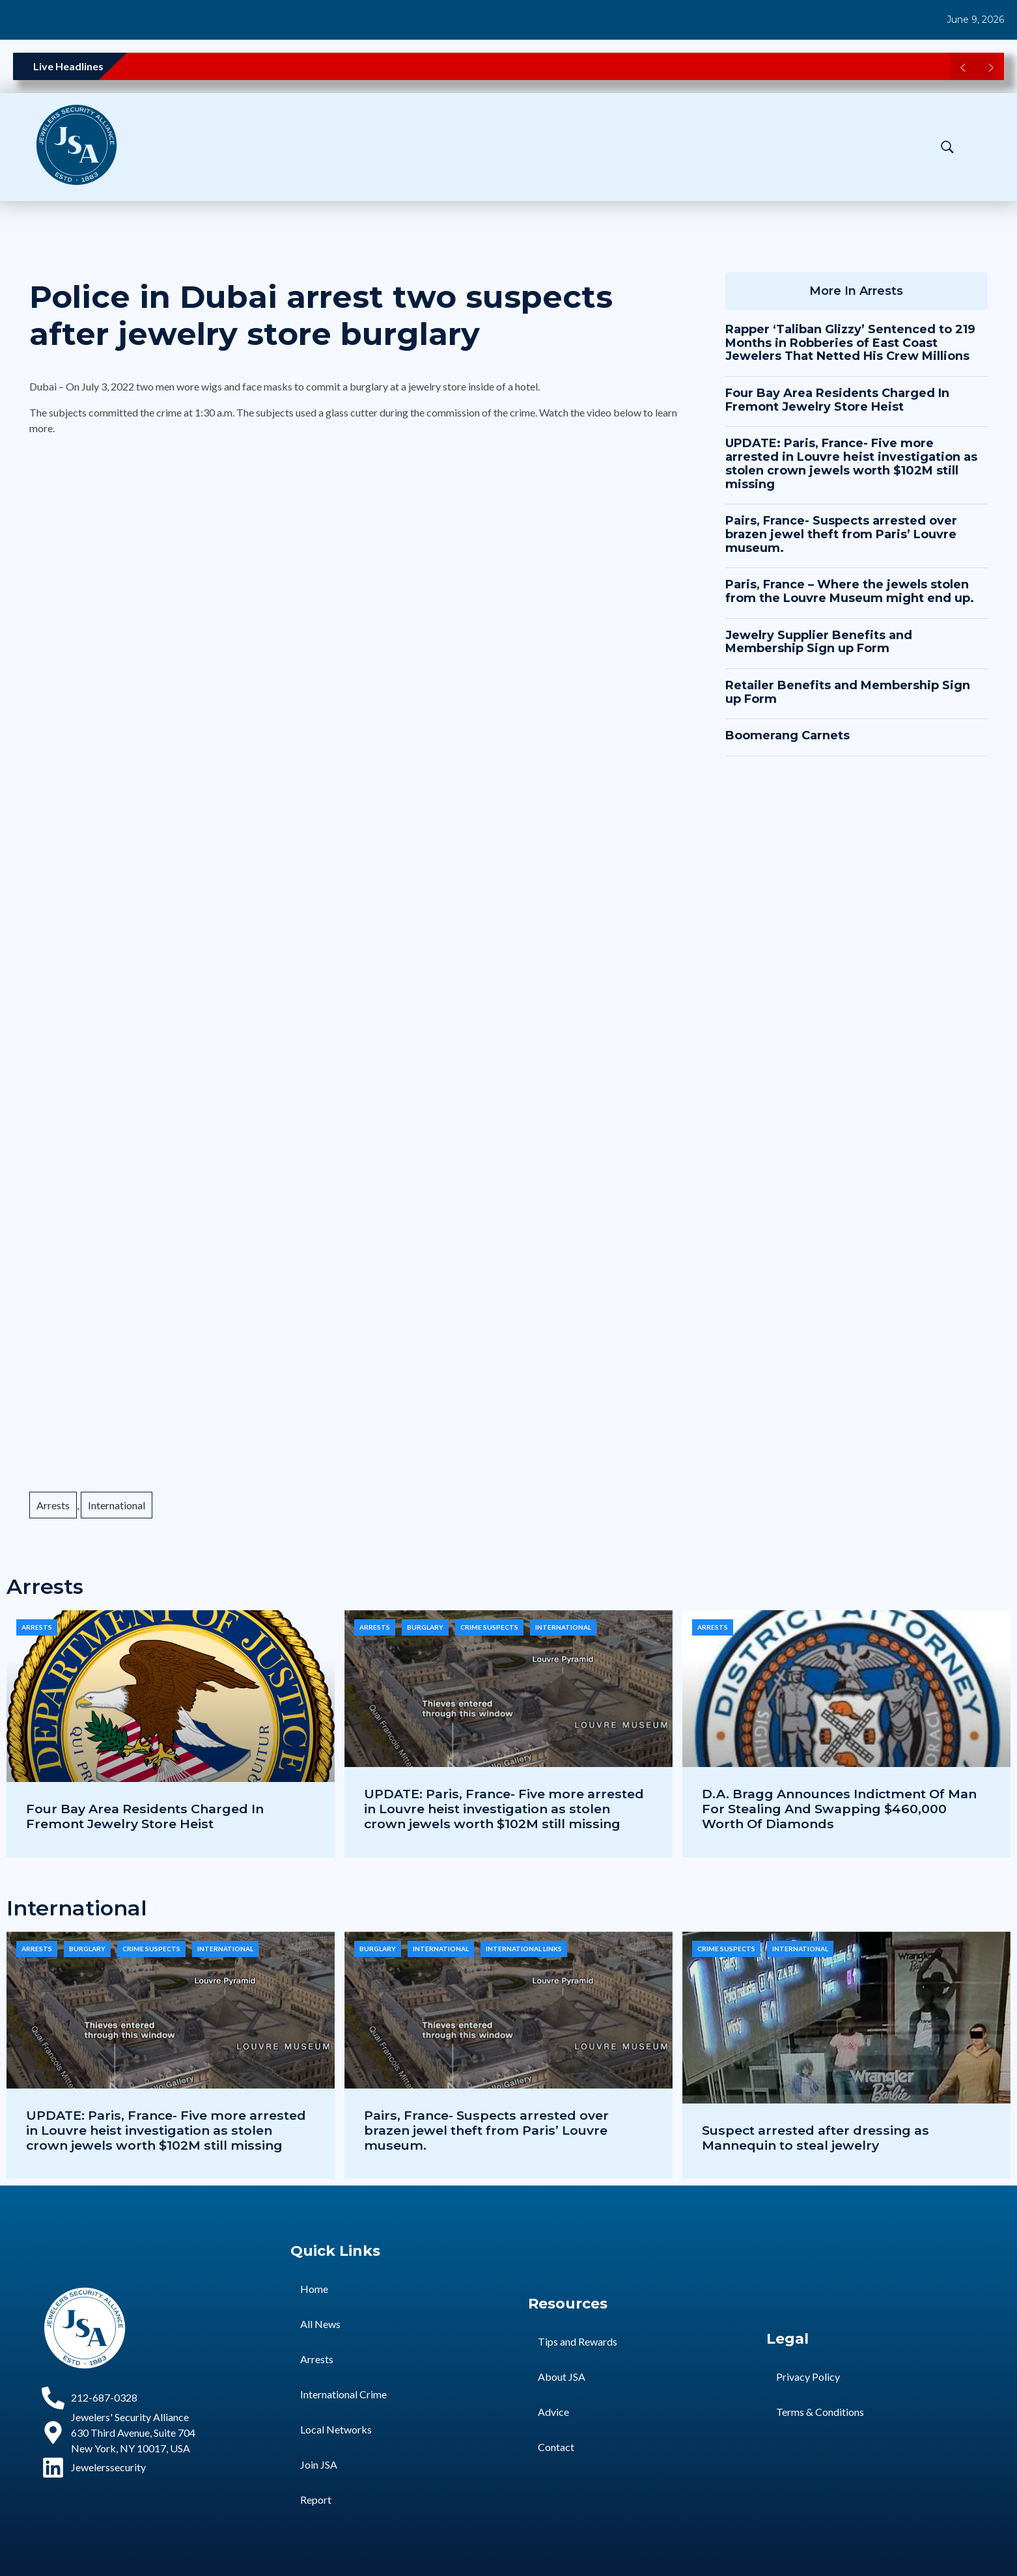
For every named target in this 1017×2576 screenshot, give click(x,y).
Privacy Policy (808, 2376)
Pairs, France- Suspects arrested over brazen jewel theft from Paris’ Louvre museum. (841, 534)
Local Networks (336, 2429)
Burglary (425, 1627)
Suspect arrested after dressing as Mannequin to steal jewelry (815, 2137)
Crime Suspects (489, 1627)
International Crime (343, 2394)
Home (314, 2288)
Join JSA (318, 2464)
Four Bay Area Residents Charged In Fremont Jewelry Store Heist (837, 400)
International (116, 1505)
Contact (556, 2447)
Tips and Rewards (577, 2341)
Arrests (53, 1505)
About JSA (561, 2376)
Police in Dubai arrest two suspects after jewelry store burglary (321, 315)
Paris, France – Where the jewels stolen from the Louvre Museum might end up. (849, 591)
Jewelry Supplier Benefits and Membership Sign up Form (818, 642)
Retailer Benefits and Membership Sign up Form (847, 692)
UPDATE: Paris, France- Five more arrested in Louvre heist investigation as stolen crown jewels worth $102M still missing (851, 463)
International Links (524, 1949)
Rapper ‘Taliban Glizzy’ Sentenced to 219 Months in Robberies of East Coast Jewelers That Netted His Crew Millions (850, 342)
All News (320, 2324)
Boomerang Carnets (787, 735)
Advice (553, 2411)
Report (315, 2499)
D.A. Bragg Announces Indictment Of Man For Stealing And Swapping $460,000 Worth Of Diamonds (839, 1808)
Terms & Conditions (820, 2411)
